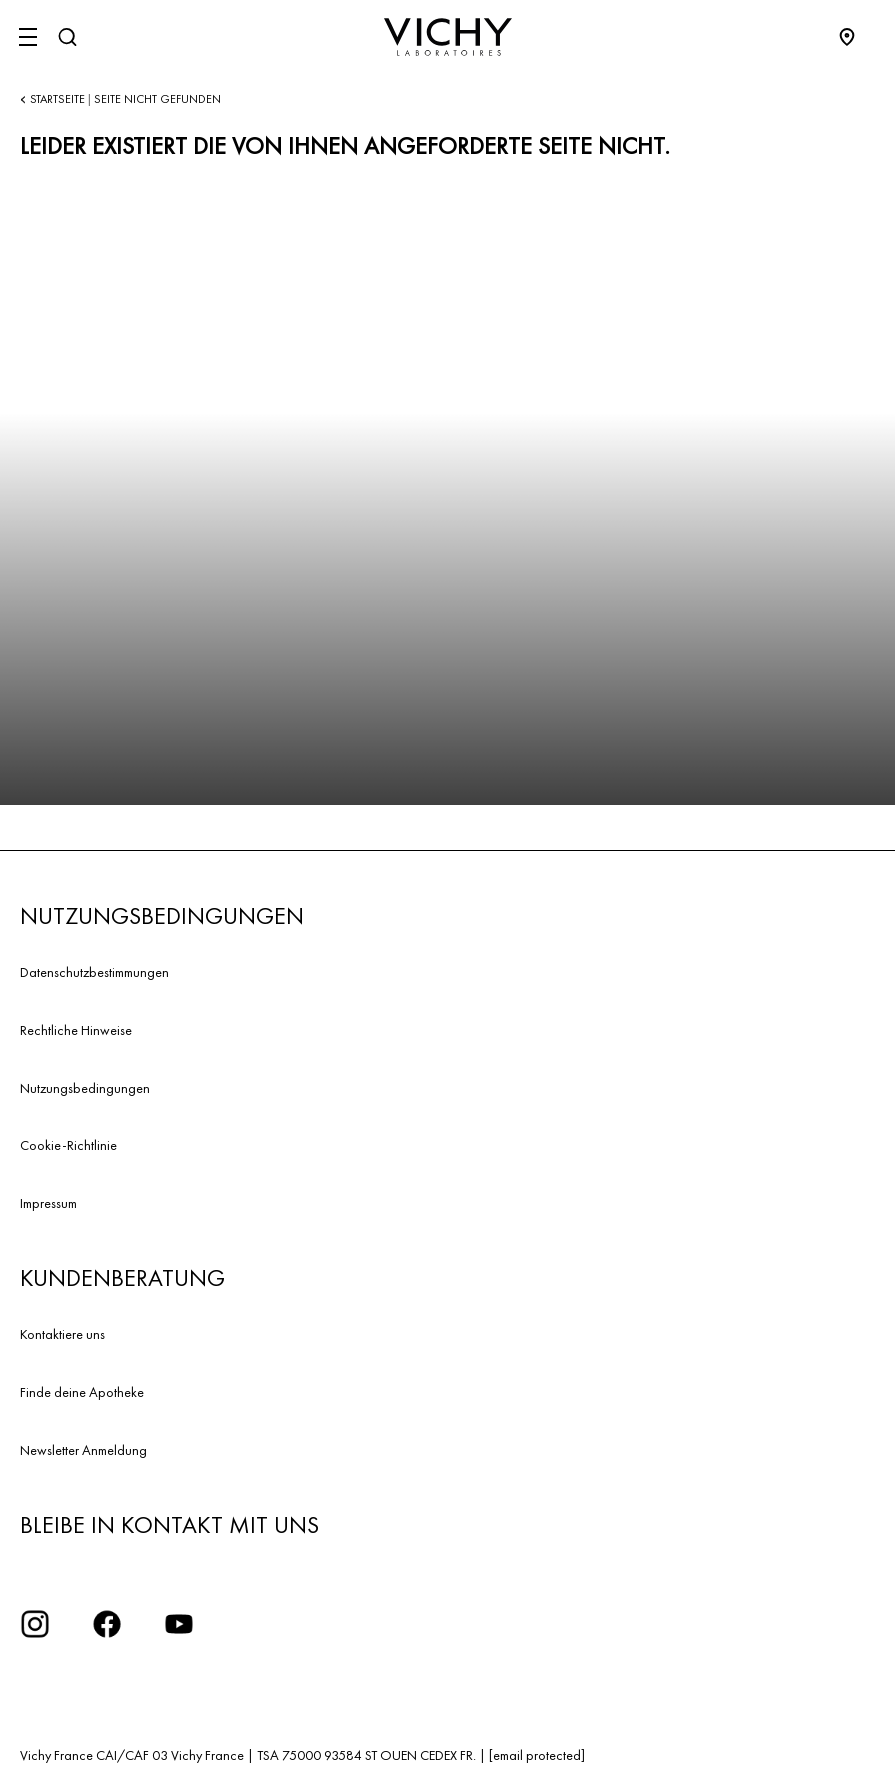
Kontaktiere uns (62, 1334)
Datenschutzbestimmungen (94, 972)
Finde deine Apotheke (82, 1392)
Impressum (48, 1203)
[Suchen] (67, 37)
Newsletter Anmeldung (83, 1450)
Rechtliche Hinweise (76, 1030)
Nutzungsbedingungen (85, 1088)
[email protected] (537, 1755)
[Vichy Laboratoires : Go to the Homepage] (448, 37)
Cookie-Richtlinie (68, 1145)
